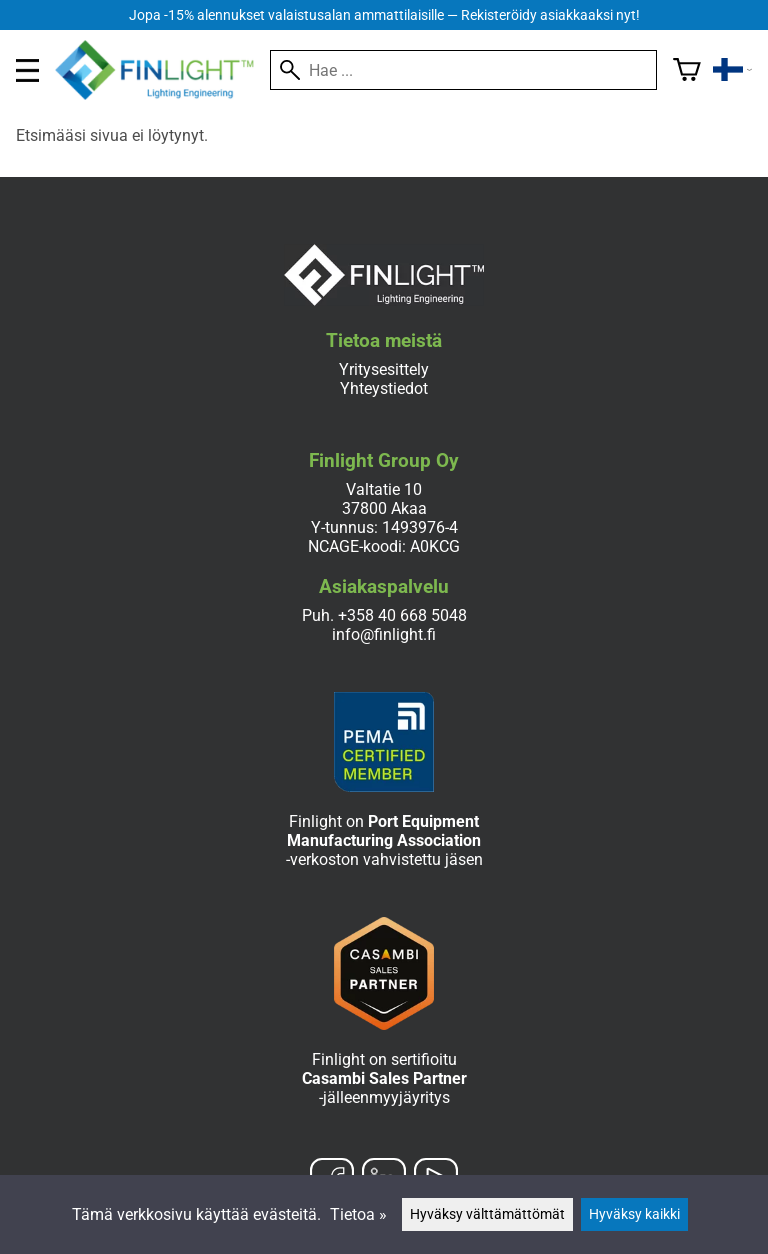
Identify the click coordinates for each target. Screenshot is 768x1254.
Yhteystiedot (384, 388)
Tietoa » (358, 1214)
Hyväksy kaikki (634, 1214)
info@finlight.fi (384, 634)
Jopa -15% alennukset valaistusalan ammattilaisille (384, 15)
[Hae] (463, 70)
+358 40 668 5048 (402, 615)
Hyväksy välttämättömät (487, 1214)
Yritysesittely (384, 369)
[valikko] (27, 70)
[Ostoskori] (687, 70)
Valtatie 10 (384, 489)
